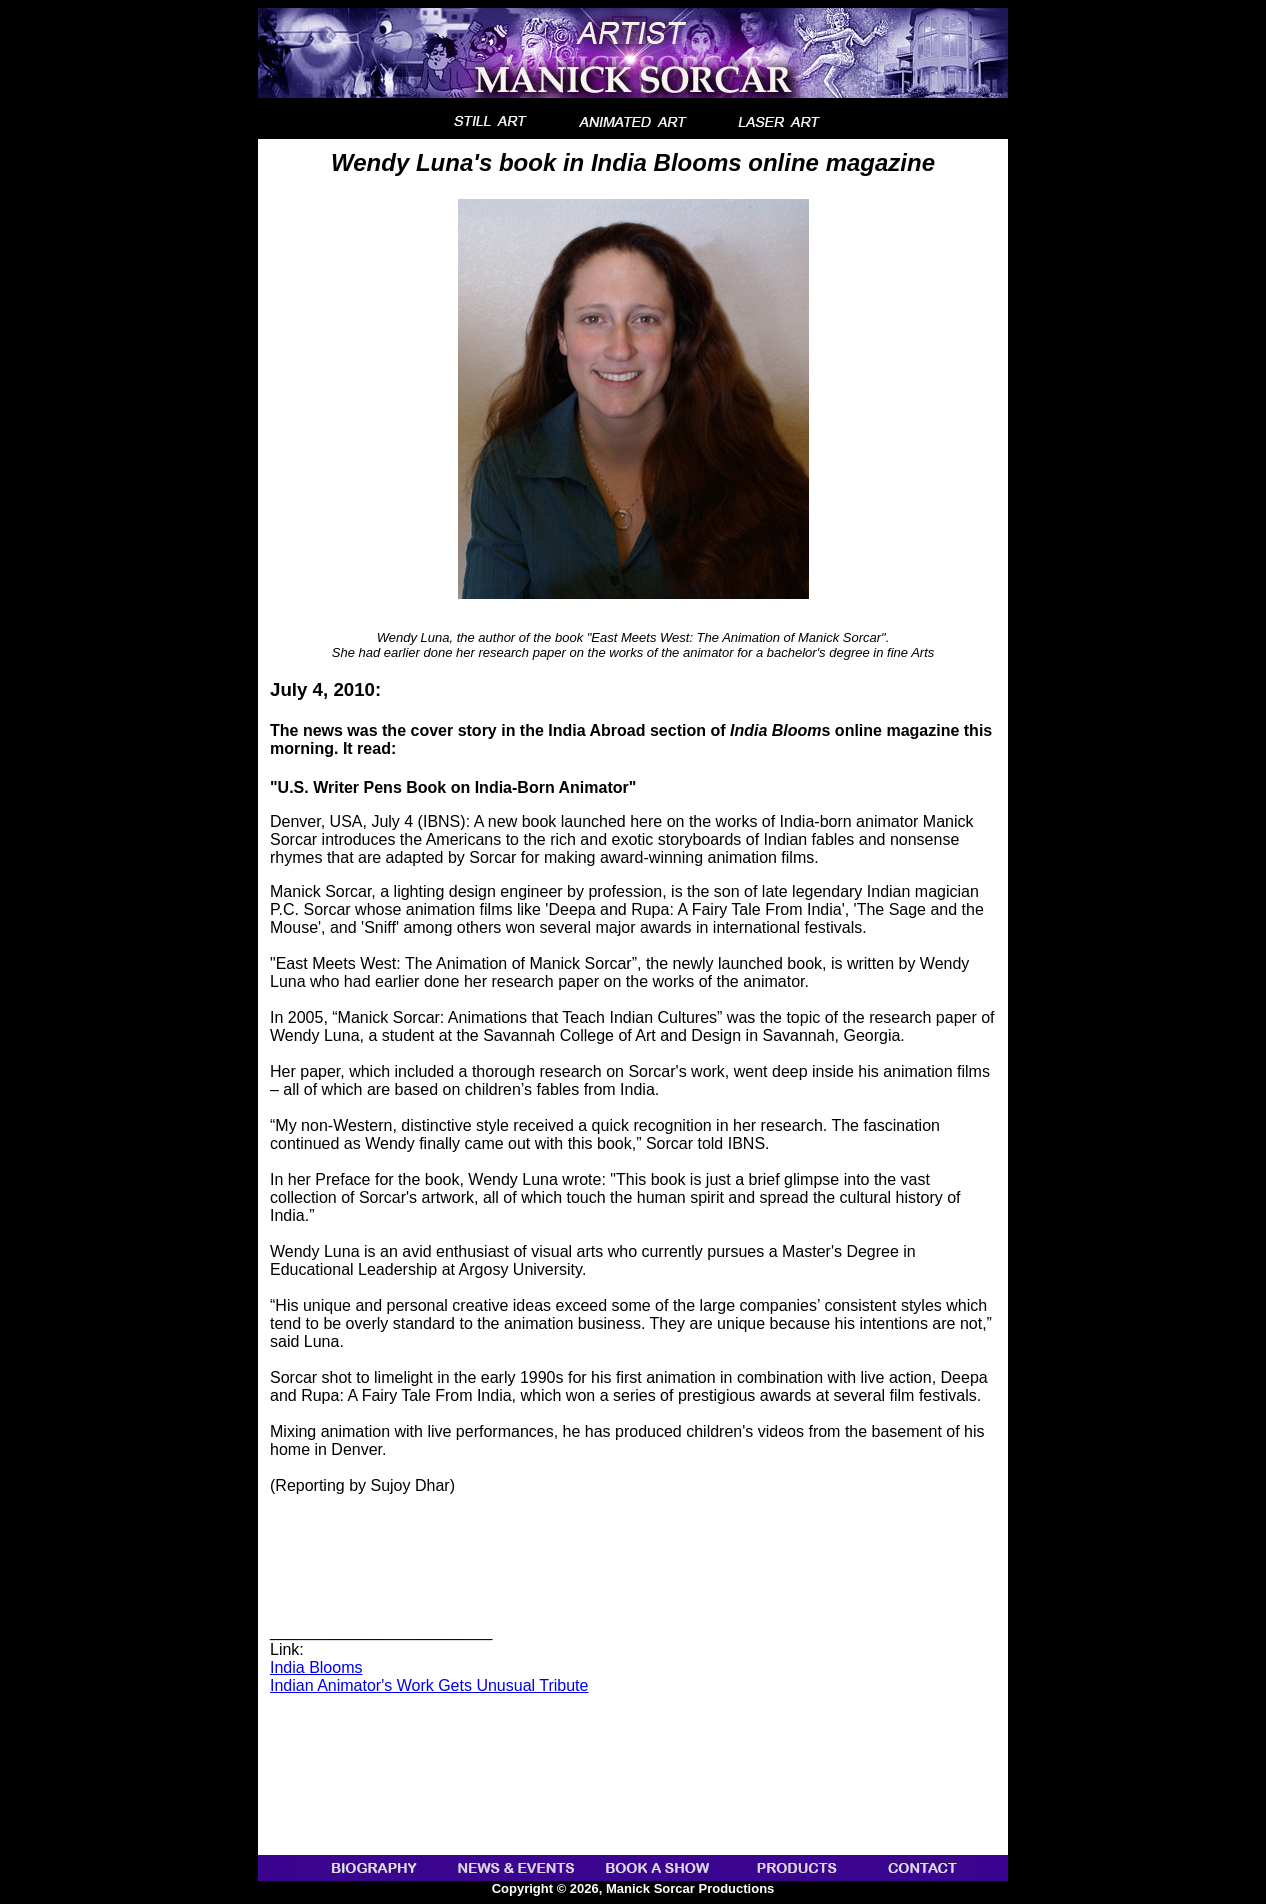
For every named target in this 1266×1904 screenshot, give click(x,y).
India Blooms (316, 1667)
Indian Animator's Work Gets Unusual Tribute (429, 1685)
